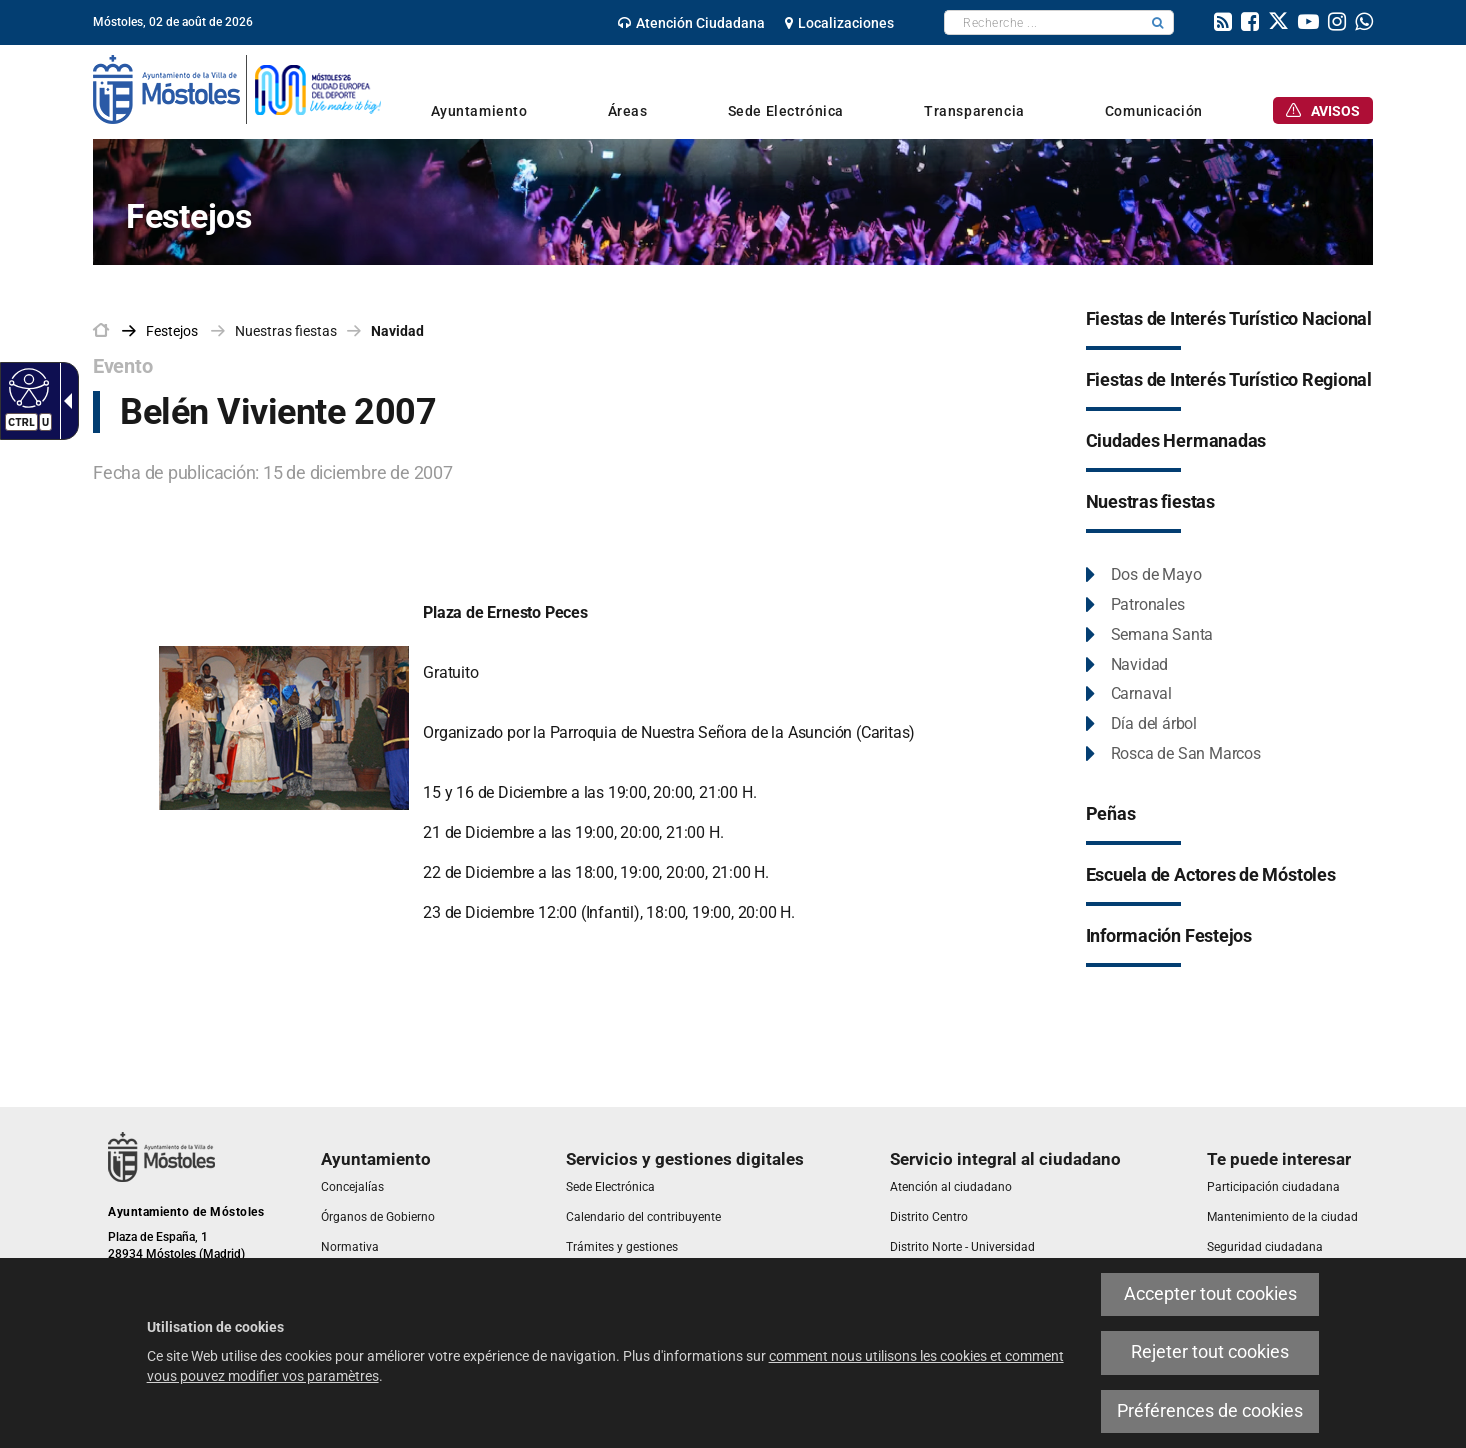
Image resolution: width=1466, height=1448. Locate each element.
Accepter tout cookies (1210, 1294)
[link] (691, 23)
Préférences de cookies (1210, 1411)
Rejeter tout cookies (1210, 1352)
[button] (1158, 22)
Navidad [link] (397, 331)
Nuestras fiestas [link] (286, 331)
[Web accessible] (26, 387)
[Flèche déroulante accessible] (64, 401)
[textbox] (1043, 22)
